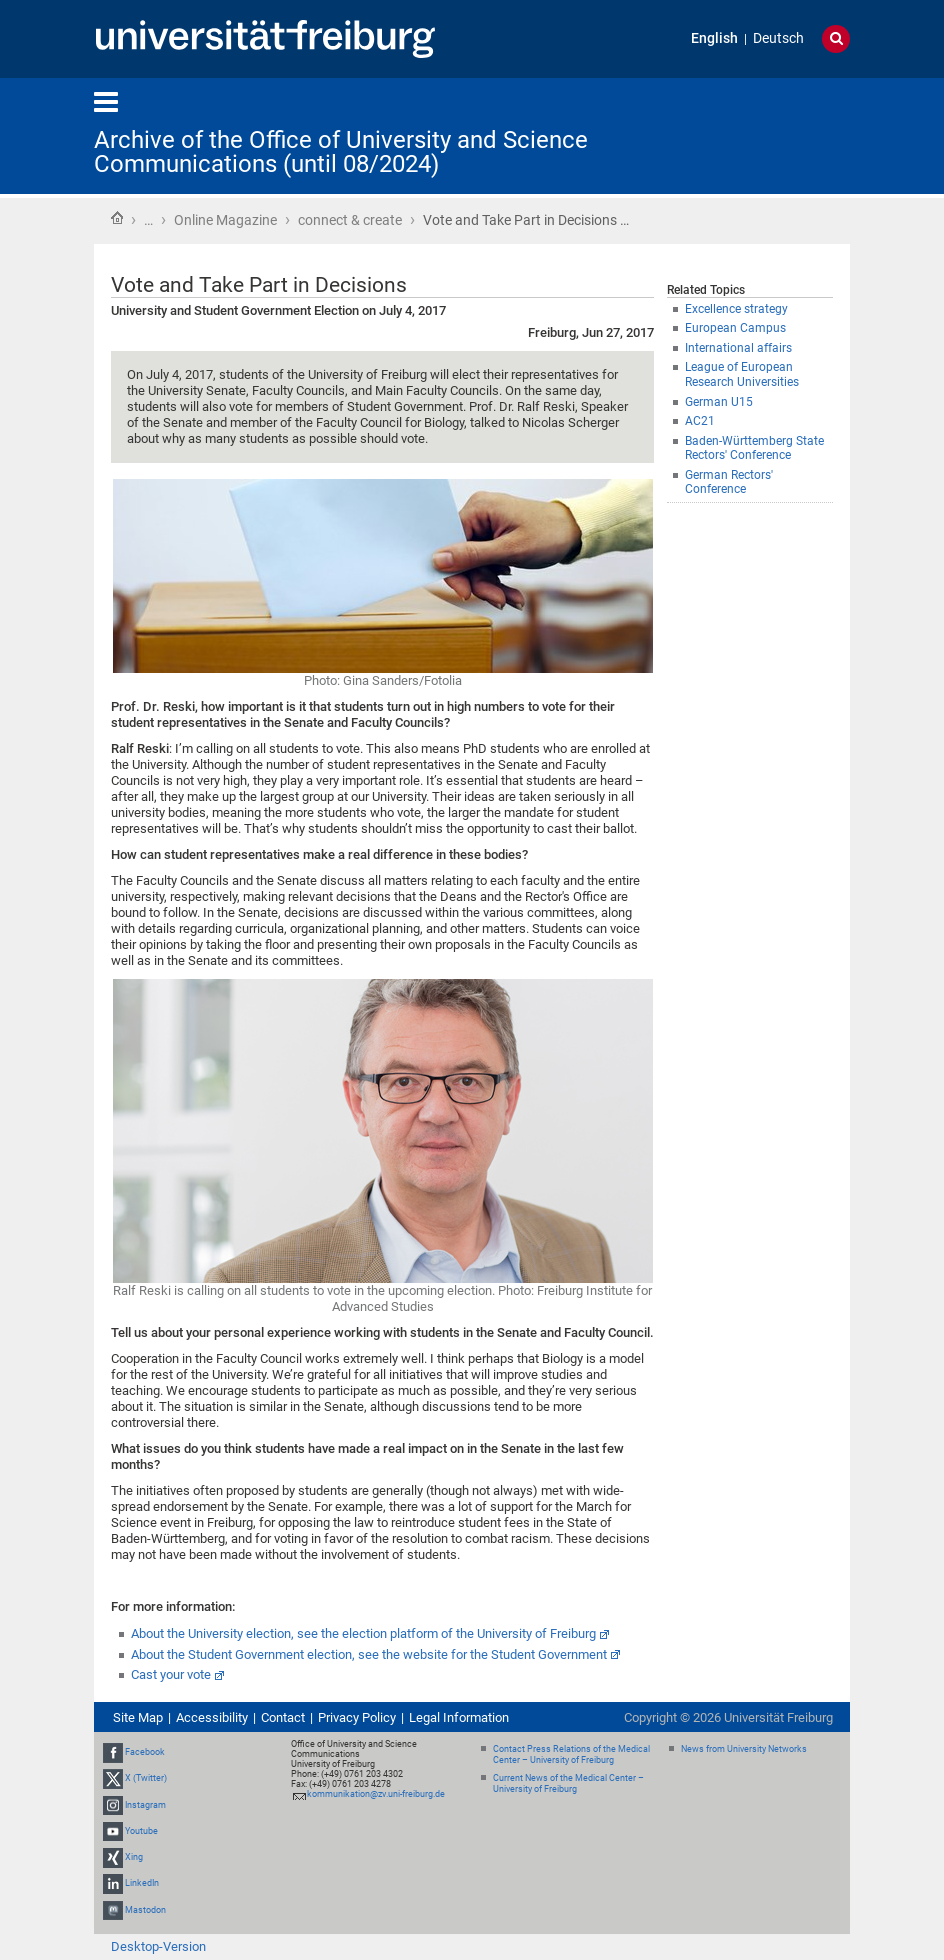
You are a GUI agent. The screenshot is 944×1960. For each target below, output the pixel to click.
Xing (134, 1857)
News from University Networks (744, 1749)
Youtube (141, 1831)
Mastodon (145, 1910)
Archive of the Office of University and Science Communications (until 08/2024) (341, 152)
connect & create (350, 220)
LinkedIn (142, 1883)
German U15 (719, 402)
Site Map (138, 1717)
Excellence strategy (736, 309)
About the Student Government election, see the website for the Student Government (369, 1654)
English (714, 38)
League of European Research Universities (742, 374)
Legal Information (459, 1717)
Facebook (145, 1752)
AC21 (700, 421)
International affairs (738, 348)
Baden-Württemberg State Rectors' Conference (754, 448)
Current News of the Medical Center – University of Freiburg (568, 1783)
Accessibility (212, 1717)
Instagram (145, 1805)
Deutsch (778, 38)
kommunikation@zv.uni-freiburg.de (376, 1794)
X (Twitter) (146, 1779)
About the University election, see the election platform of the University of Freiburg (363, 1633)
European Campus (735, 328)
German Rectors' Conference (729, 482)
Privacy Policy (357, 1717)
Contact (283, 1717)
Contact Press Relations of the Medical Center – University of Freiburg (571, 1754)
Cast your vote (171, 1674)
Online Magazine (225, 220)
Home (117, 218)
